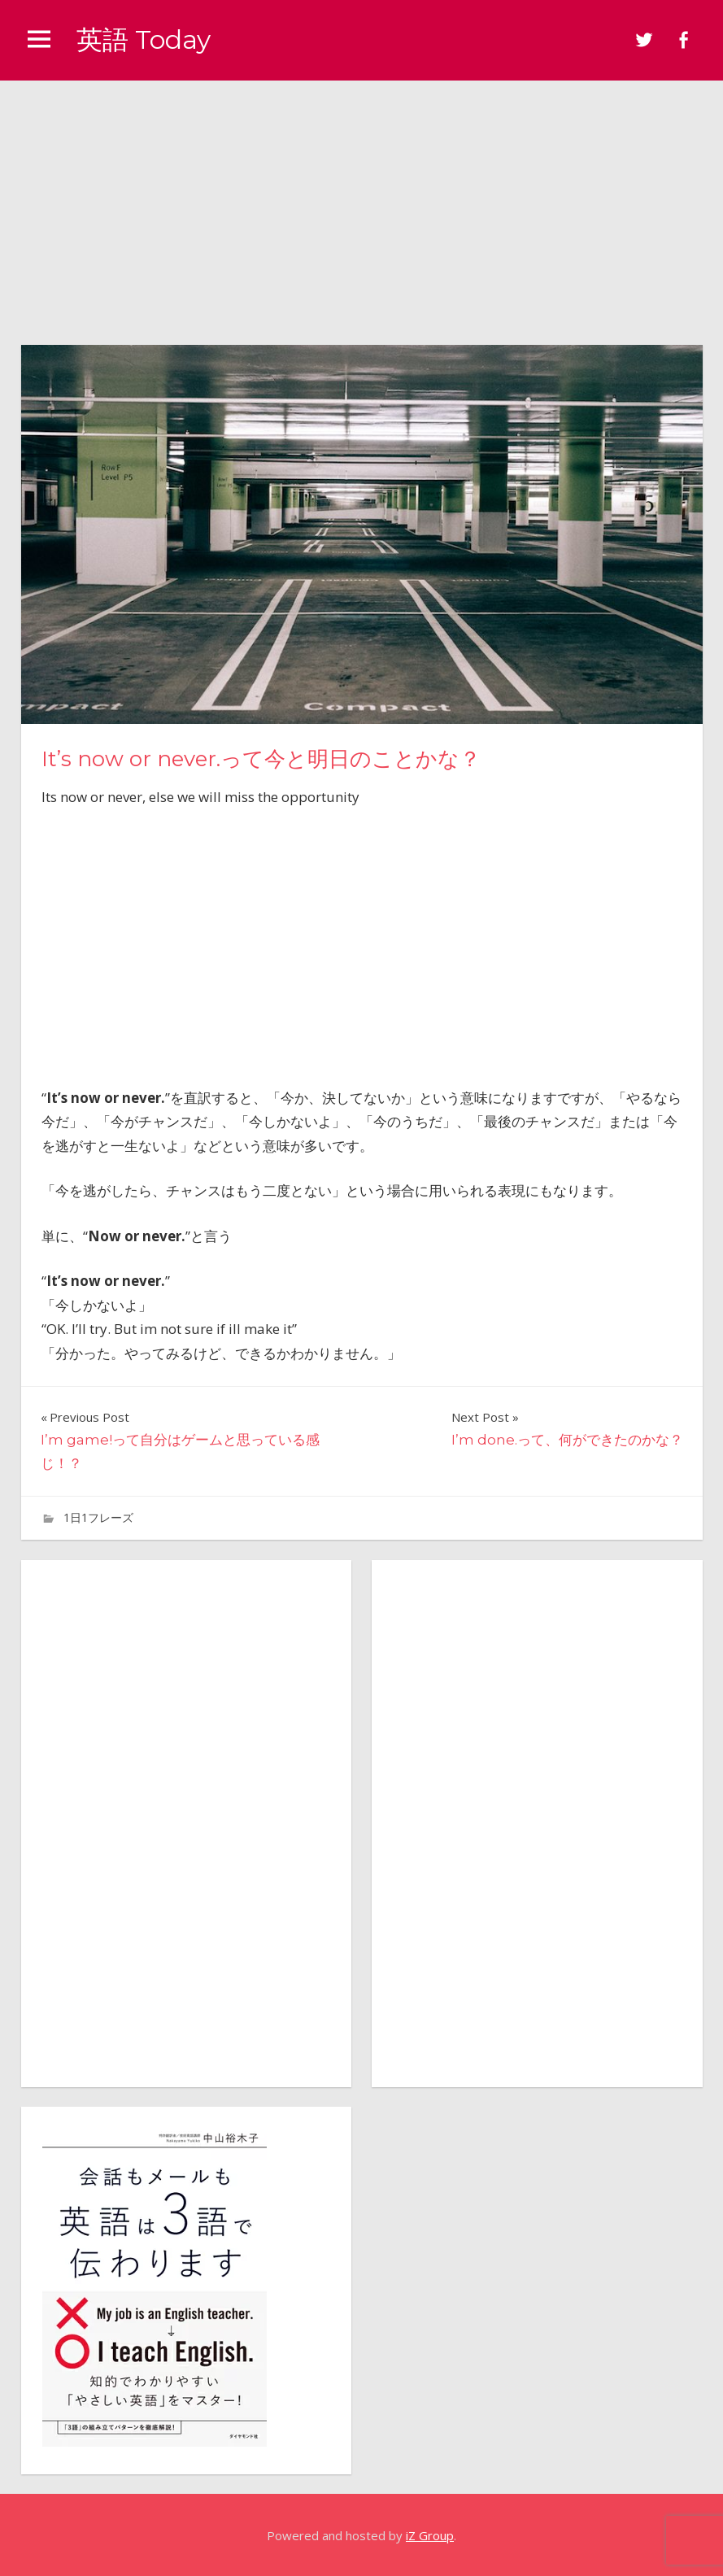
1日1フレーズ (98, 1517)
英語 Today (143, 39)
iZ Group (430, 2535)
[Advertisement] (361, 202)
